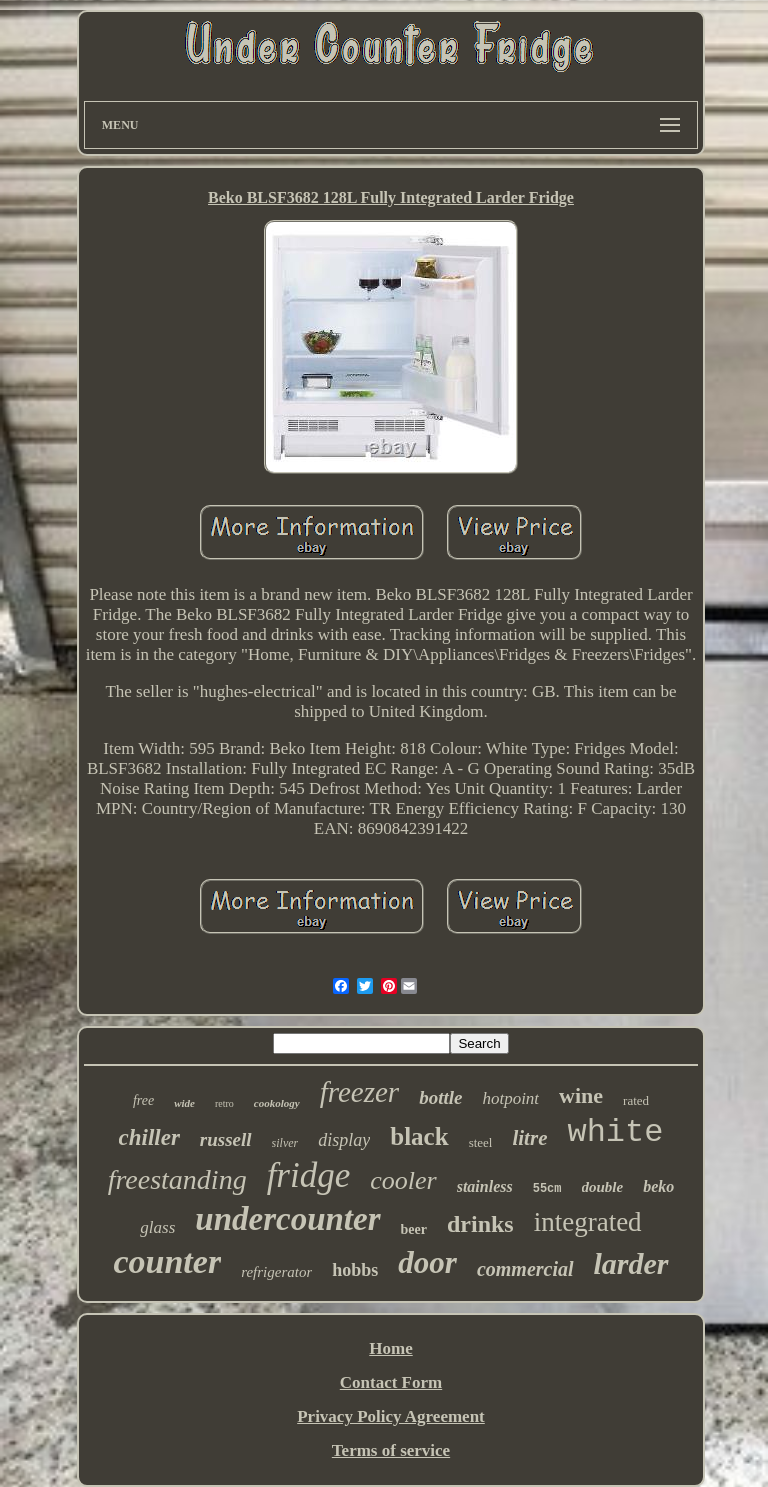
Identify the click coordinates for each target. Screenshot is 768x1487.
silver (285, 1143)
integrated (588, 1222)
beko (658, 1186)
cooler (403, 1180)
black (419, 1136)
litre (529, 1138)
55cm (547, 1189)
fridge (309, 1175)
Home (390, 1348)
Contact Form (391, 1382)
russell (226, 1139)
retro (224, 1103)
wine (581, 1095)
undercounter (287, 1219)
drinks (480, 1224)
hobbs (355, 1270)
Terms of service (391, 1450)
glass (157, 1227)
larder (631, 1263)
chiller (149, 1137)
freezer (359, 1092)
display (344, 1140)
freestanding (177, 1179)
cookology (277, 1103)
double (603, 1187)
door (427, 1262)
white (615, 1132)
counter (167, 1261)
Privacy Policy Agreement (391, 1416)
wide (184, 1103)
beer (414, 1229)
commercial (525, 1269)
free (143, 1100)
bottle (440, 1097)
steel (481, 1142)
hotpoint (510, 1098)
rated (636, 1100)
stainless (485, 1186)
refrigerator (276, 1272)
